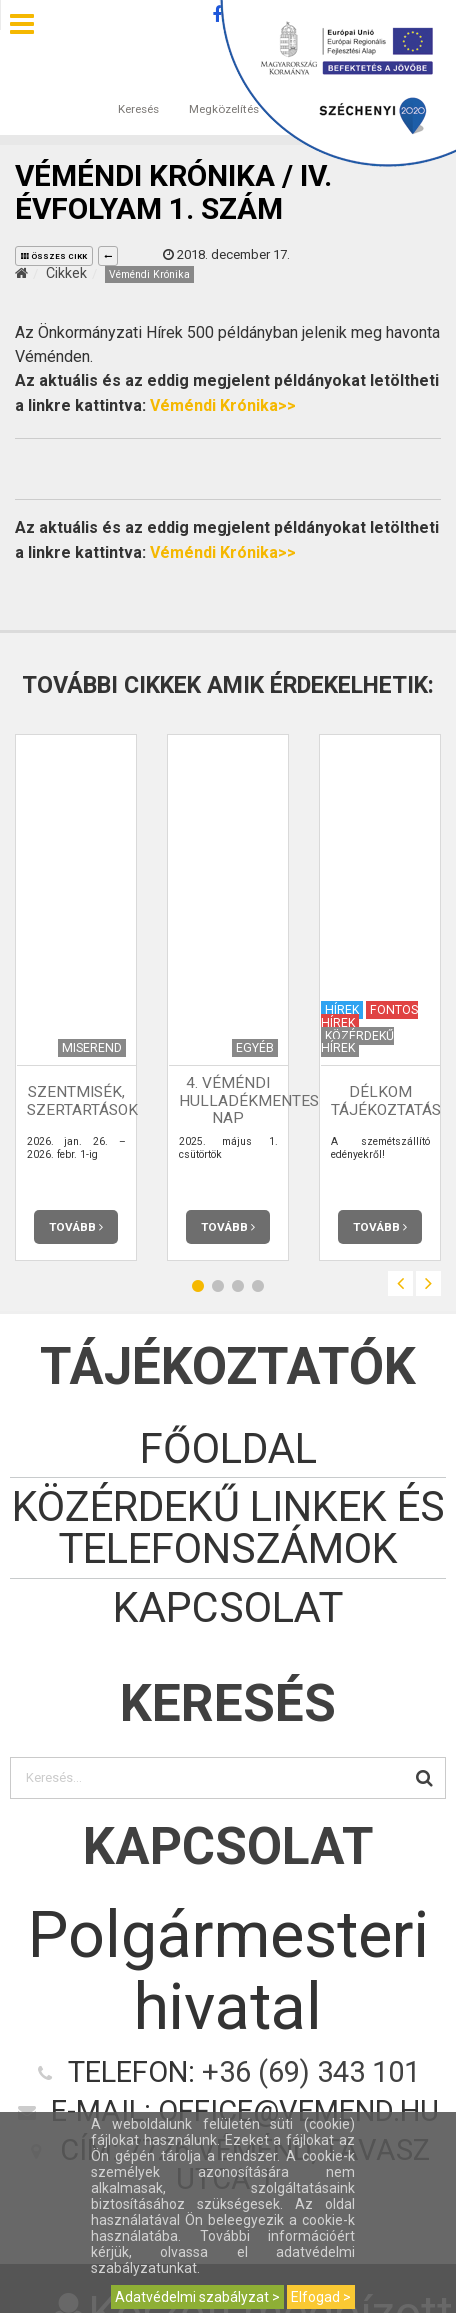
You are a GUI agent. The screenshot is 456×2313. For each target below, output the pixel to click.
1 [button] (198, 1286)
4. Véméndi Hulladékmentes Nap (249, 1101)
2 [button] (218, 1286)
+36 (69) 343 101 (311, 2072)
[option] (76, 997)
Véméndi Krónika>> (223, 405)
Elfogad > (321, 2297)
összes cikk (54, 256)
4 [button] (258, 1286)
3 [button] (238, 1286)
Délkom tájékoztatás (386, 1100)
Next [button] (428, 1283)
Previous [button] (400, 1283)
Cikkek (66, 273)
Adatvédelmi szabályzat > (197, 2297)
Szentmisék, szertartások (82, 1100)
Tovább (76, 1227)
